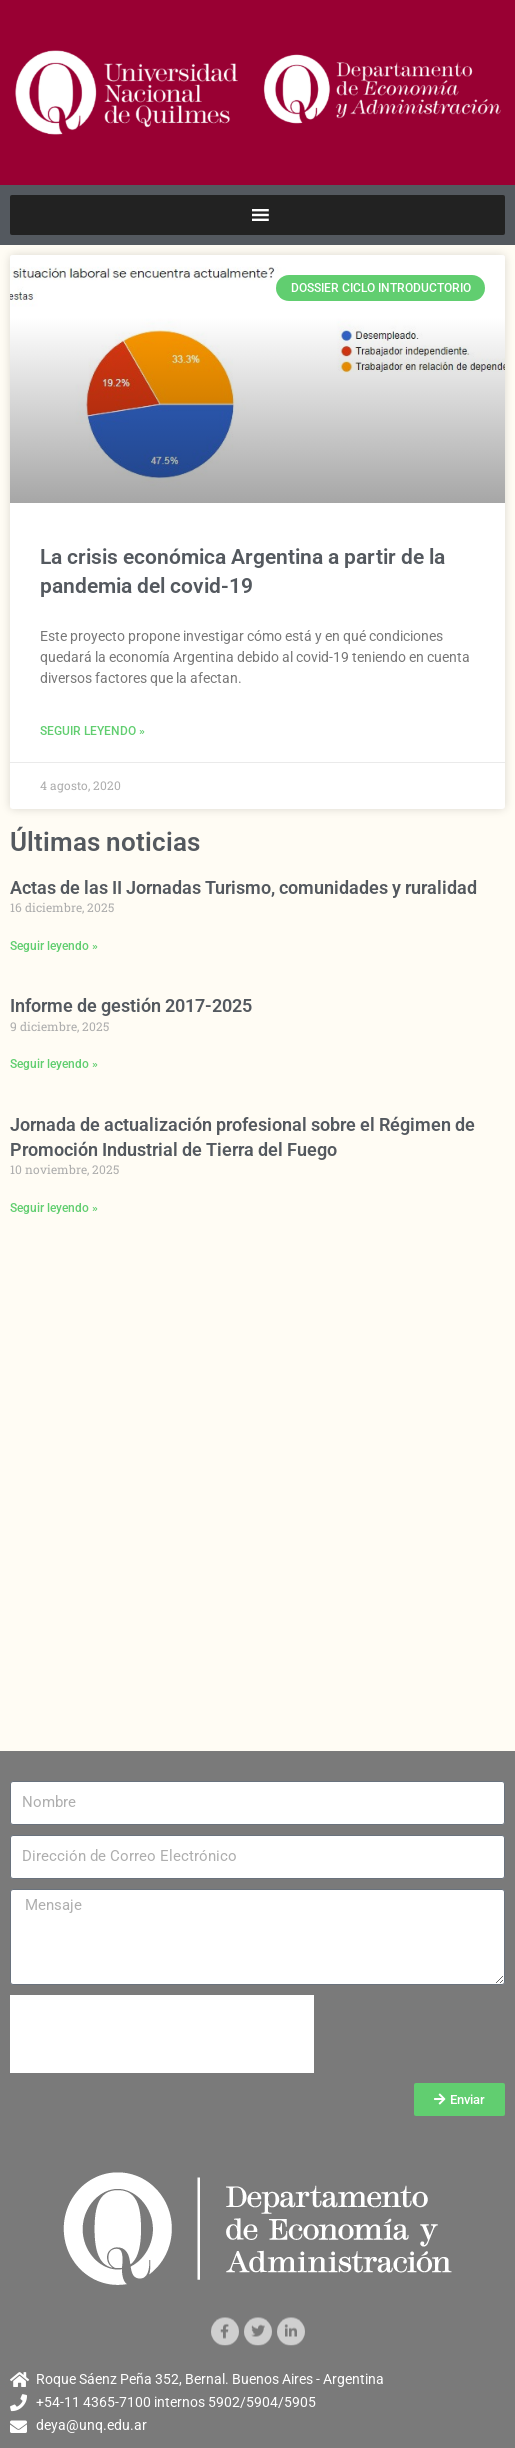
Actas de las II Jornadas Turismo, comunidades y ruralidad (243, 887)
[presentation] (162, 2034)
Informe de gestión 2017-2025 (131, 1005)
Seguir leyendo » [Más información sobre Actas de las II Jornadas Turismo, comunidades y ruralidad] (54, 946)
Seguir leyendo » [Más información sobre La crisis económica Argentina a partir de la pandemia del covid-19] (92, 731)
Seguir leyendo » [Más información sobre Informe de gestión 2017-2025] (54, 1064)
